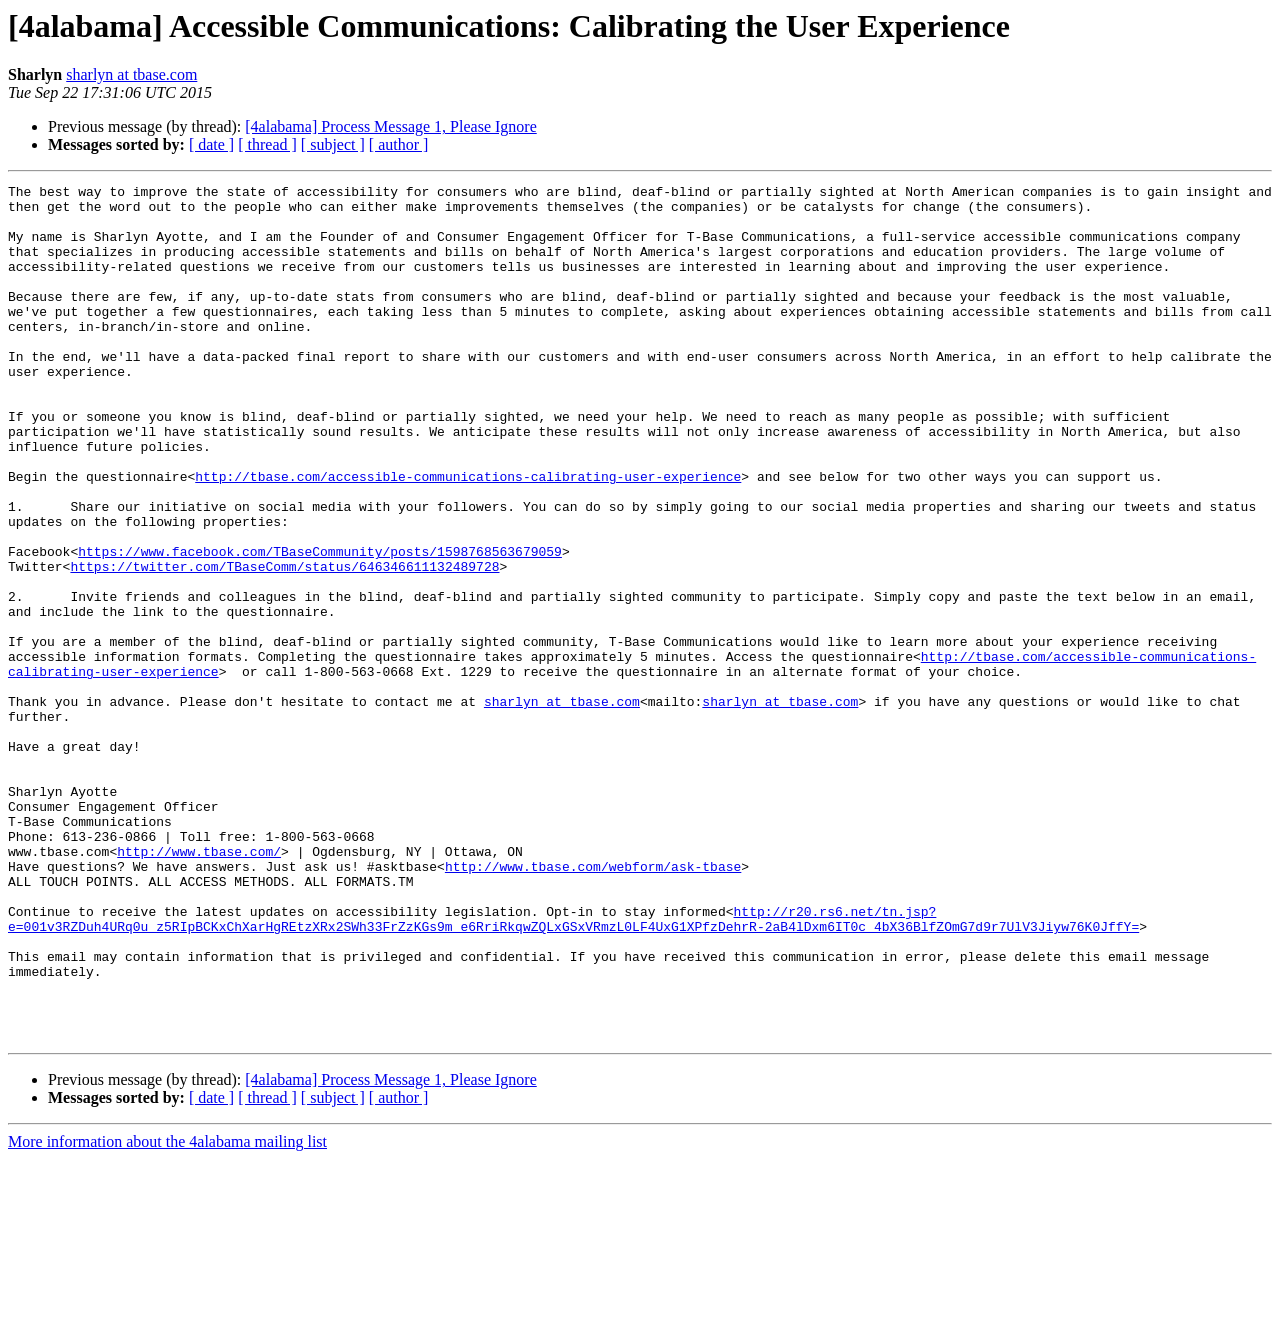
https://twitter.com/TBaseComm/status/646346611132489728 (284, 644)
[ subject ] (333, 144)
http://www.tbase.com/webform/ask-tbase (593, 1004)
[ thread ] (267, 144)
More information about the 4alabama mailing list (167, 1312)
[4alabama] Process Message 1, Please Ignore (390, 126)
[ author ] (399, 144)
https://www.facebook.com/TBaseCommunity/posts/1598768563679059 (320, 626)
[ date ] (211, 144)
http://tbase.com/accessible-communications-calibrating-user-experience (468, 536)
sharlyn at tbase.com (131, 74)
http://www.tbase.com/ (199, 986)
